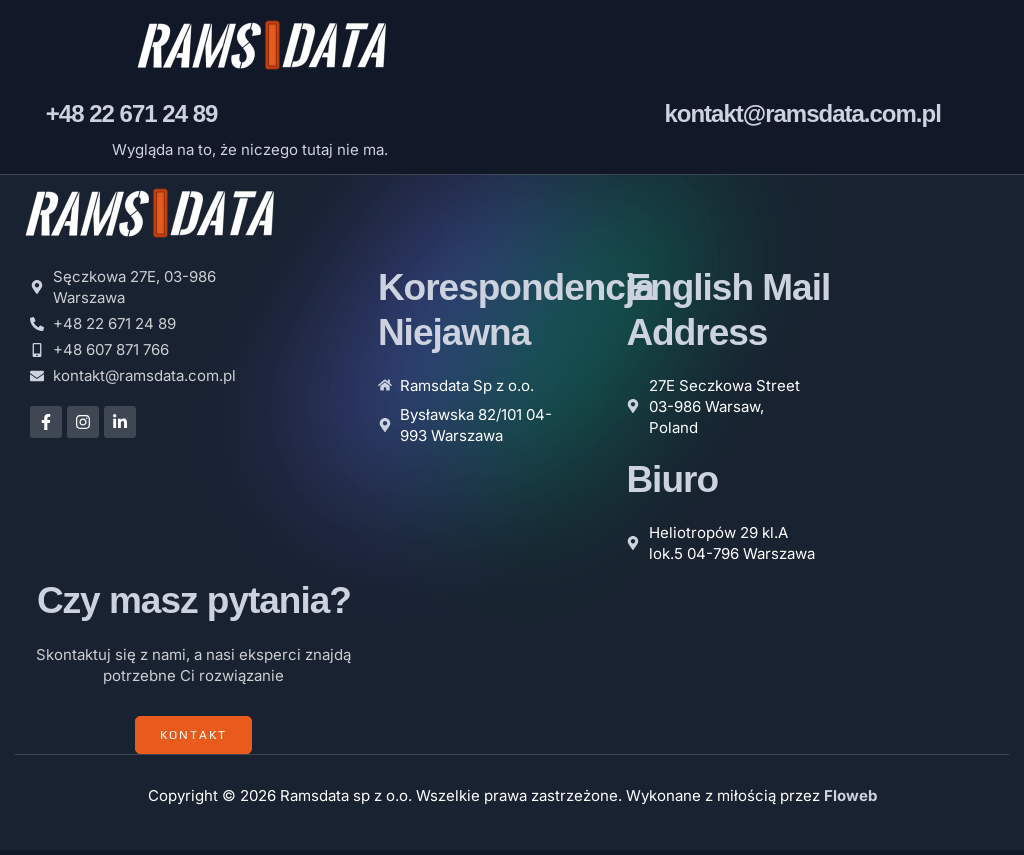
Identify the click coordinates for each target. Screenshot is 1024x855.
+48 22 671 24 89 (132, 118)
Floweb (850, 800)
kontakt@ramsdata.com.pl (802, 118)
